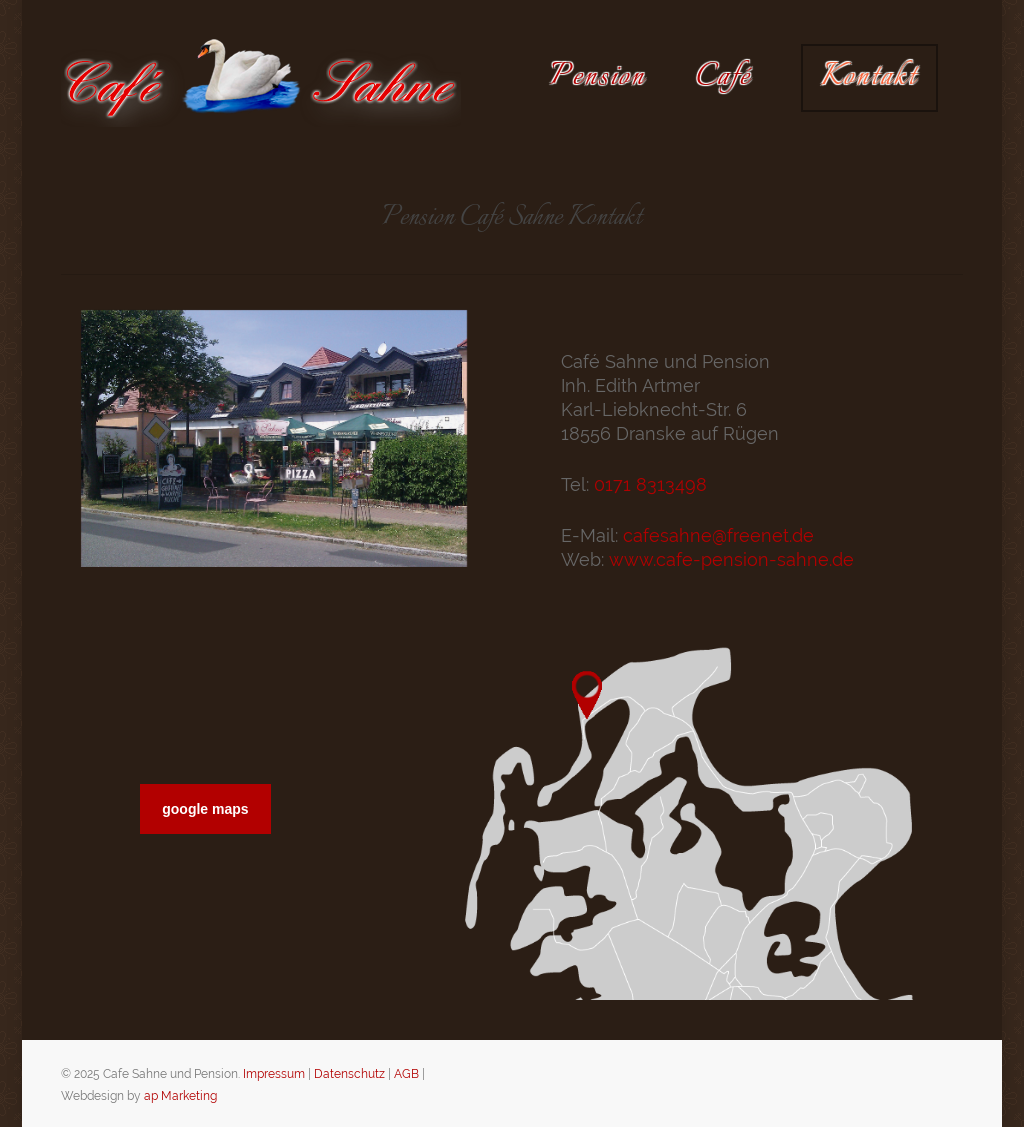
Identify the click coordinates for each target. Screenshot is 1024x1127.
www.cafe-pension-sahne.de (731, 559)
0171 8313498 (650, 484)
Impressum (274, 1074)
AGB (406, 1074)
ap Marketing (180, 1096)
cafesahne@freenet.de (718, 535)
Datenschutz (349, 1074)
